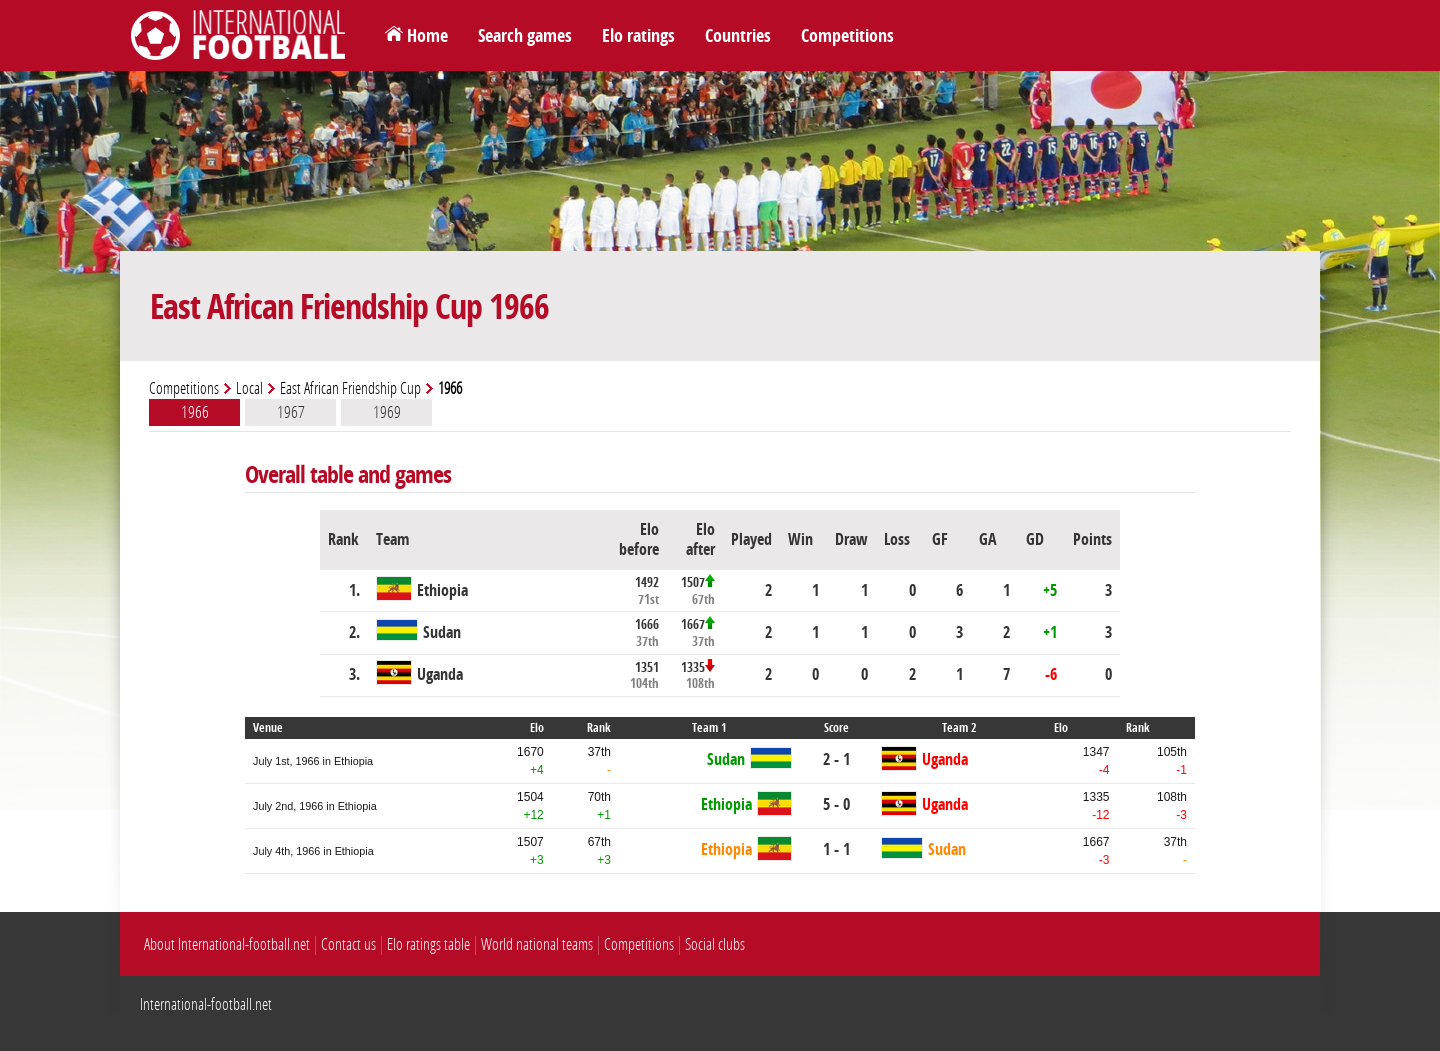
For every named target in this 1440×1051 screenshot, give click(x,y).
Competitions (847, 36)
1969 (387, 412)
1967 (291, 412)
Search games (525, 36)
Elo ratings (638, 36)
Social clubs (715, 944)
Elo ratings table (428, 944)
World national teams (537, 944)
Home (427, 36)
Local (249, 388)
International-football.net (206, 1004)
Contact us (348, 944)
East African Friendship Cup (350, 388)
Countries (738, 36)
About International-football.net (227, 944)
